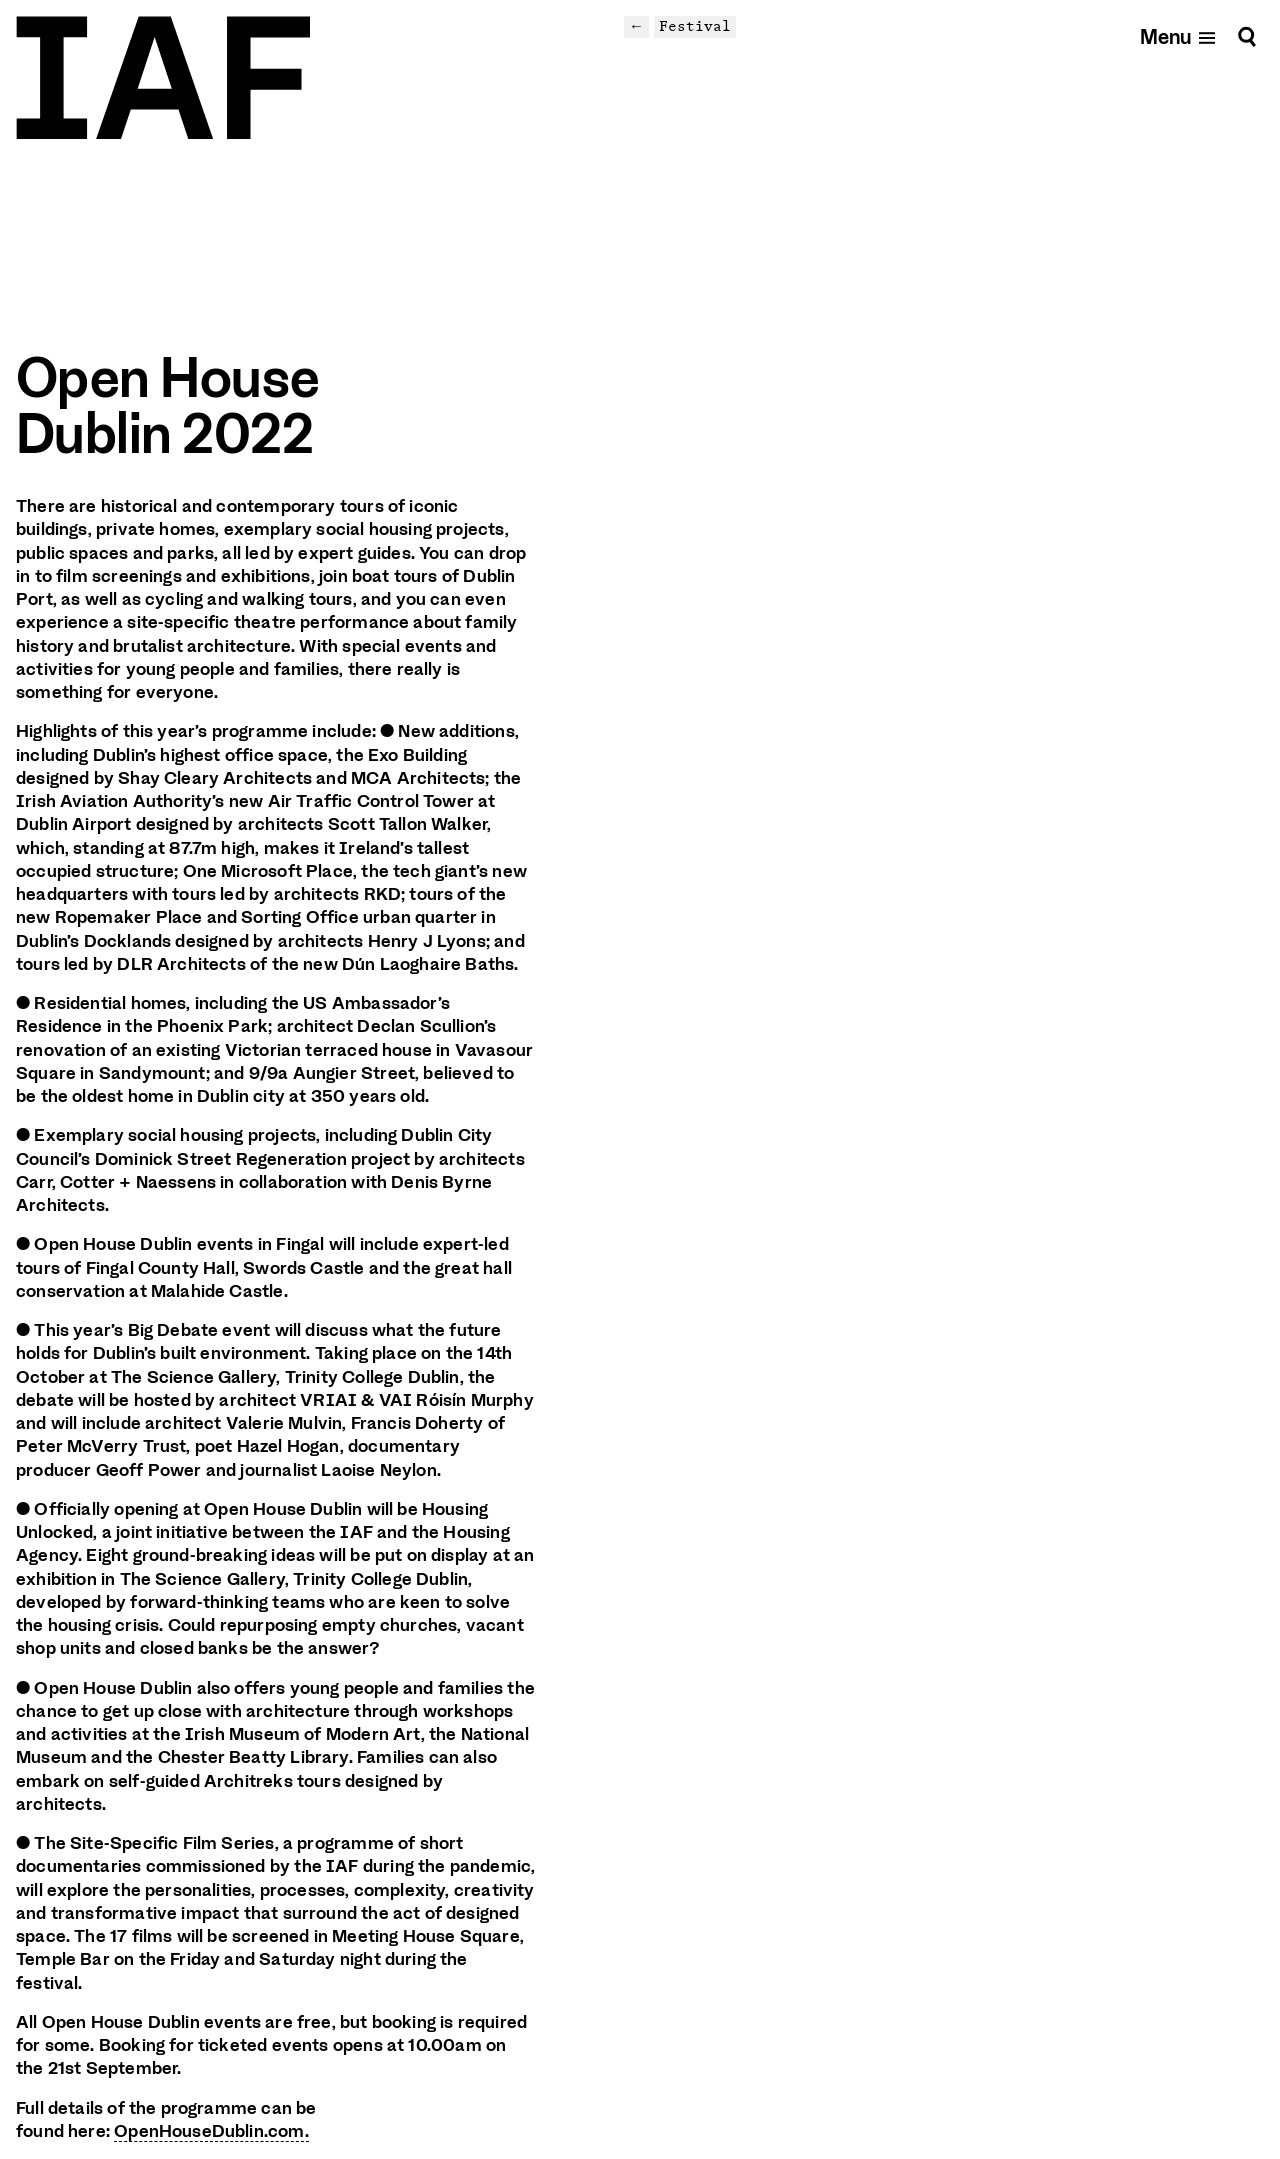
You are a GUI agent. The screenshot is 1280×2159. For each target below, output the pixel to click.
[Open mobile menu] (1178, 36)
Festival (695, 26)
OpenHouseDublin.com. (211, 2131)
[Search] (1247, 36)
